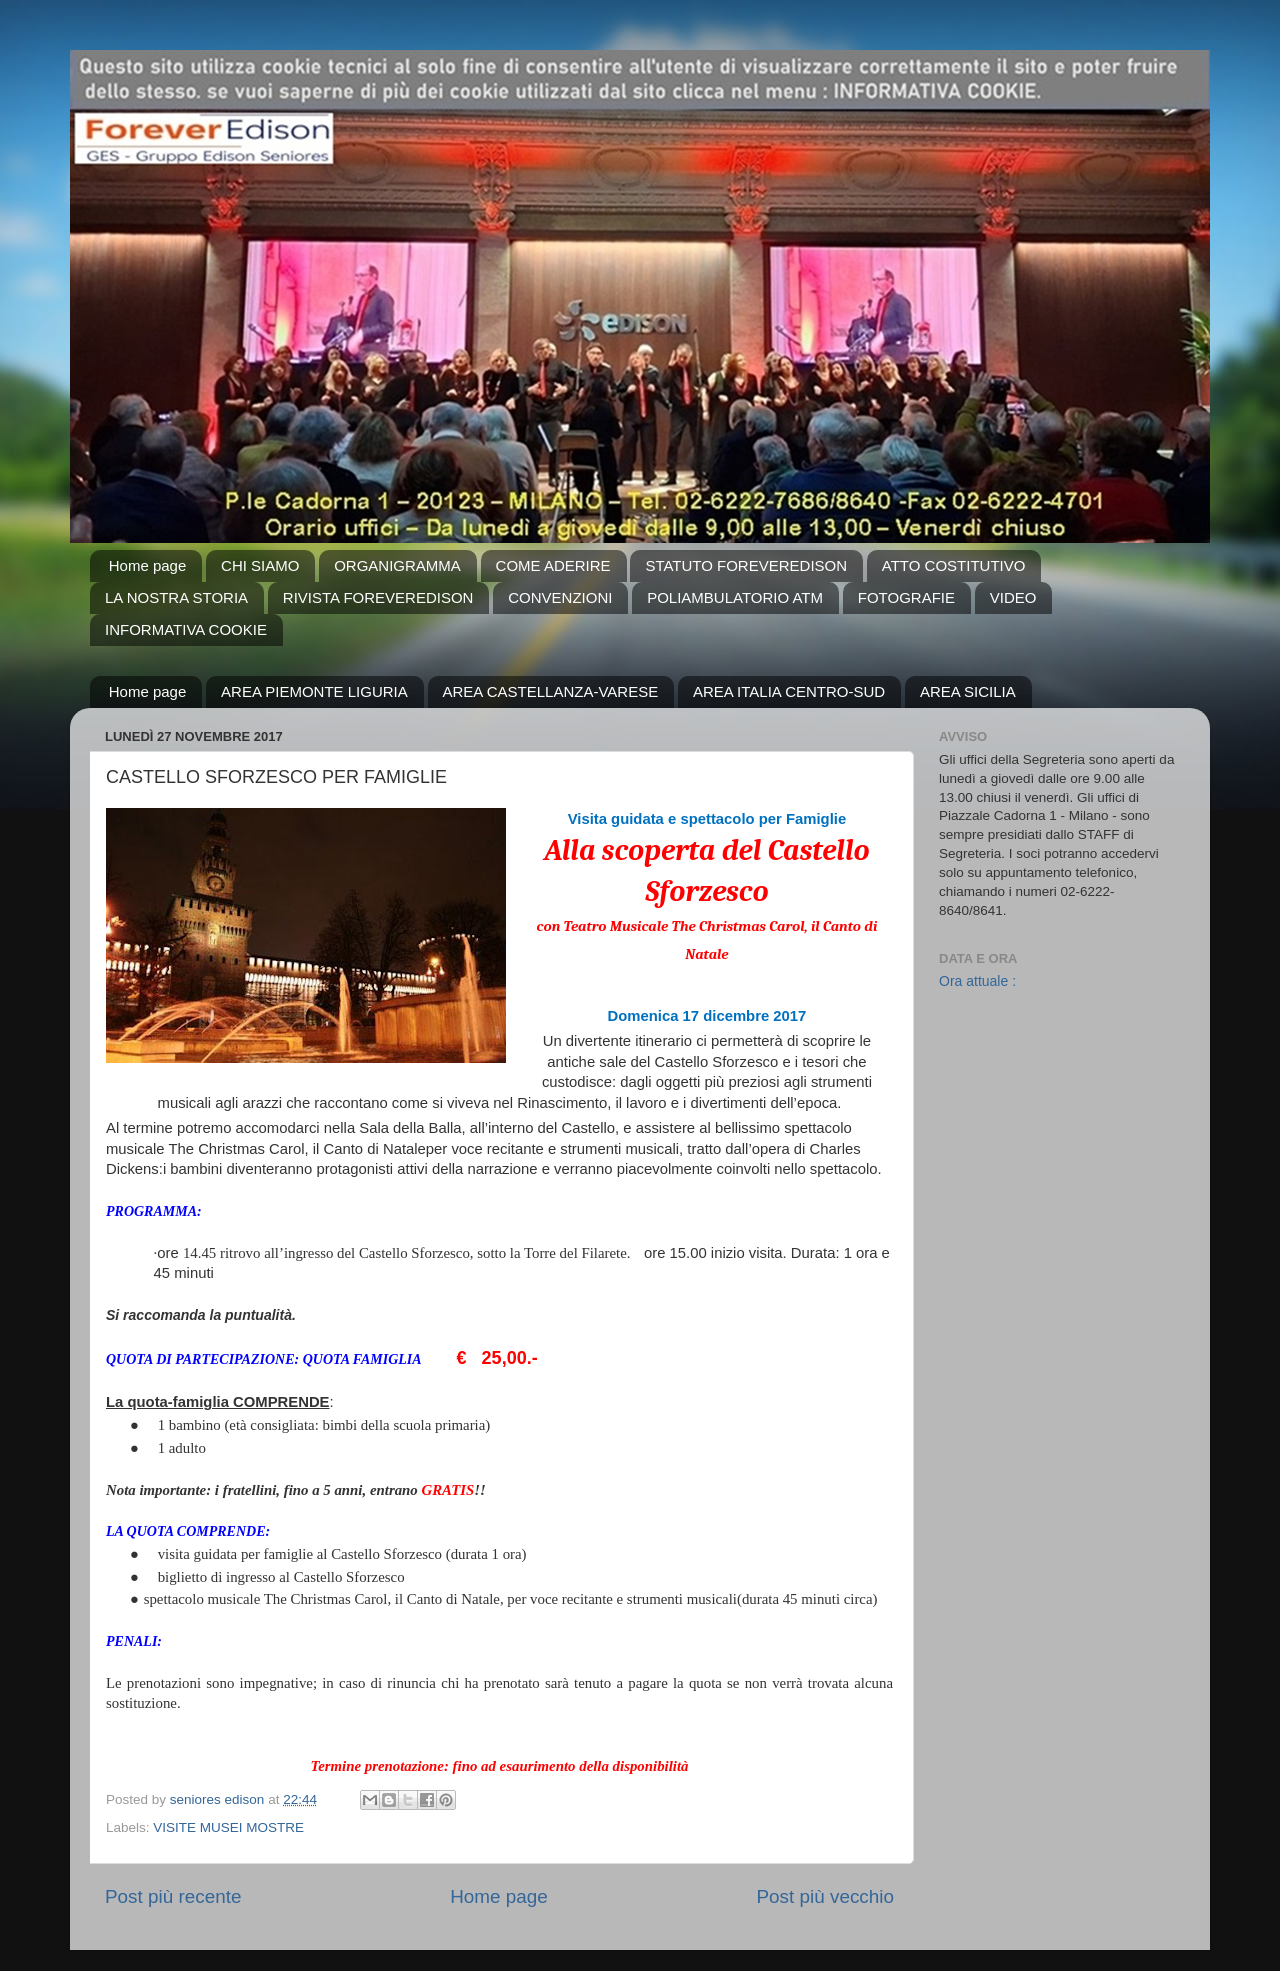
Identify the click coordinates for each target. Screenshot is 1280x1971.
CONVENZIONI (560, 597)
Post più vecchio (825, 1896)
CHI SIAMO (260, 565)
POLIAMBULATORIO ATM (735, 597)
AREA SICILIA (968, 691)
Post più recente (173, 1896)
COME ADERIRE (553, 565)
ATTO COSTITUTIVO (954, 565)
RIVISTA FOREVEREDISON (378, 597)
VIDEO (1013, 597)
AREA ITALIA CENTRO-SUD (789, 691)
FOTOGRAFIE (906, 597)
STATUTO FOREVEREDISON (746, 565)
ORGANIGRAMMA (397, 565)
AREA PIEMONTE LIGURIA (314, 691)
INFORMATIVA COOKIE (186, 629)
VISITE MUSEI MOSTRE (228, 1827)
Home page (148, 565)
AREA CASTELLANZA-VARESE (551, 691)
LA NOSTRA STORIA (176, 597)
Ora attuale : (977, 981)
